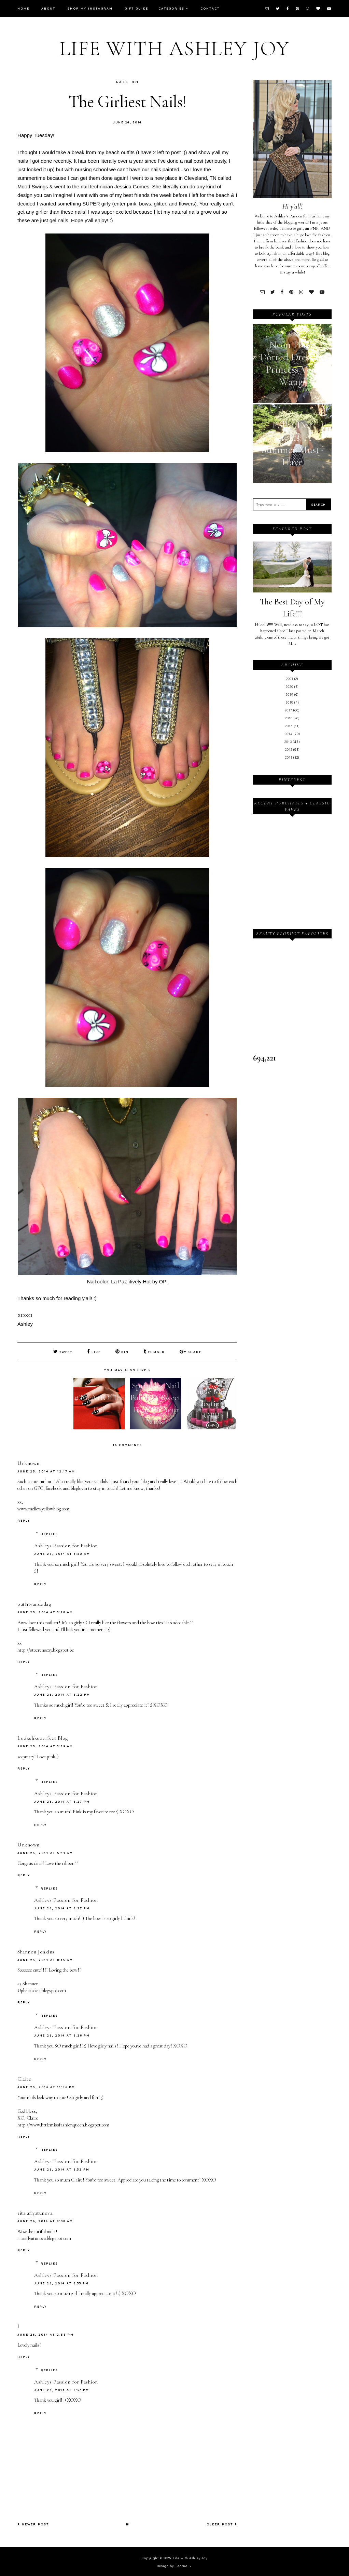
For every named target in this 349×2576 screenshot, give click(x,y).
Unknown (28, 1462)
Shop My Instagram (90, 8)
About (48, 8)
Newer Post (33, 2524)
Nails (122, 82)
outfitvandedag (34, 1603)
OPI (135, 82)
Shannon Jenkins (36, 1951)
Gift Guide (136, 8)
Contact (210, 8)
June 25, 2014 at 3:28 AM (45, 1611)
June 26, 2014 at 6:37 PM (61, 2389)
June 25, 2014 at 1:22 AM (62, 1553)
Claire (24, 2078)
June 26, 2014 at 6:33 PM (61, 2282)
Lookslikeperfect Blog (42, 1737)
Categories (171, 8)
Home (23, 8)
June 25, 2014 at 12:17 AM (46, 1470)
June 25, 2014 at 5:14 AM (45, 1852)
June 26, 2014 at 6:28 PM (62, 2035)
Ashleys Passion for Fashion (66, 1545)
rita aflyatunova (34, 2212)
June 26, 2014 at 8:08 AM (45, 2220)
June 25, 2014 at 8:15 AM (45, 1959)
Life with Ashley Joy (174, 48)
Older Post (222, 2524)
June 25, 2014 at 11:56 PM (46, 2086)
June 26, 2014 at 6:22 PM (62, 1694)
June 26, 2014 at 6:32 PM (61, 2169)
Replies (49, 1533)
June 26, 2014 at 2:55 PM (45, 2334)
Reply (23, 1520)
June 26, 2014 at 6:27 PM (62, 1801)
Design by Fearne (172, 2565)
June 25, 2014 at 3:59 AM (45, 1745)
